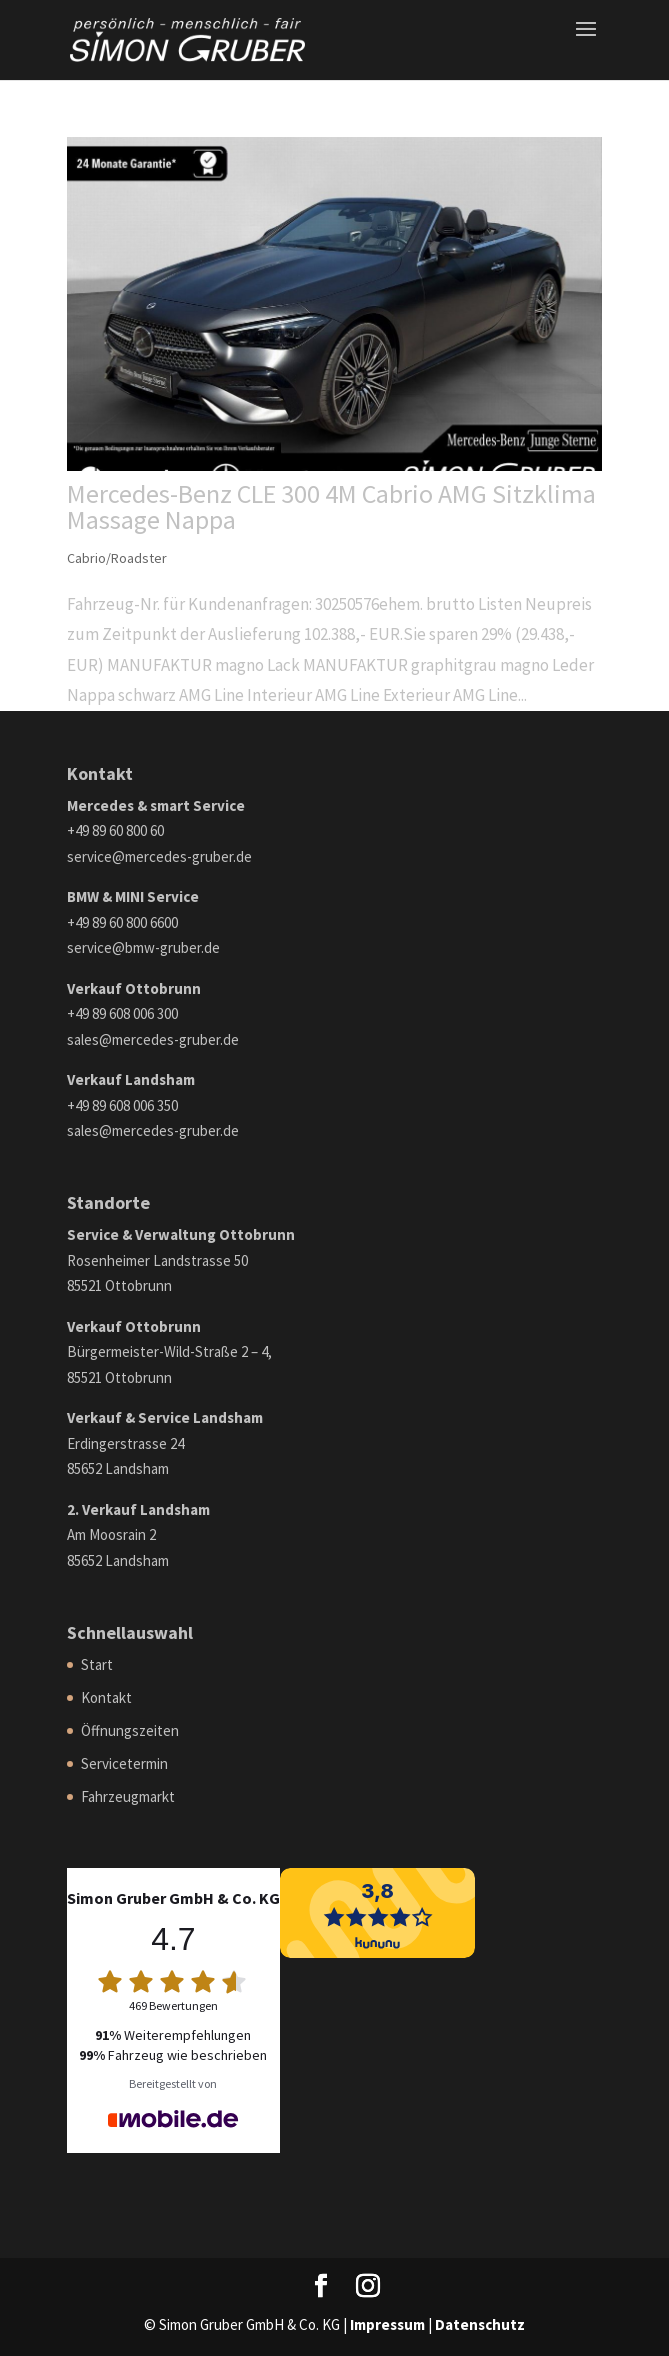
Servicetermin (124, 1763)
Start (97, 1664)
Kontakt (106, 1697)
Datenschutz (480, 2324)
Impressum (387, 2324)
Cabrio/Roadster (117, 558)
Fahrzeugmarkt (128, 1796)
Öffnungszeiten (130, 1730)
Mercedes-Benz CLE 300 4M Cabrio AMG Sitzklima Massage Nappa (331, 506)
